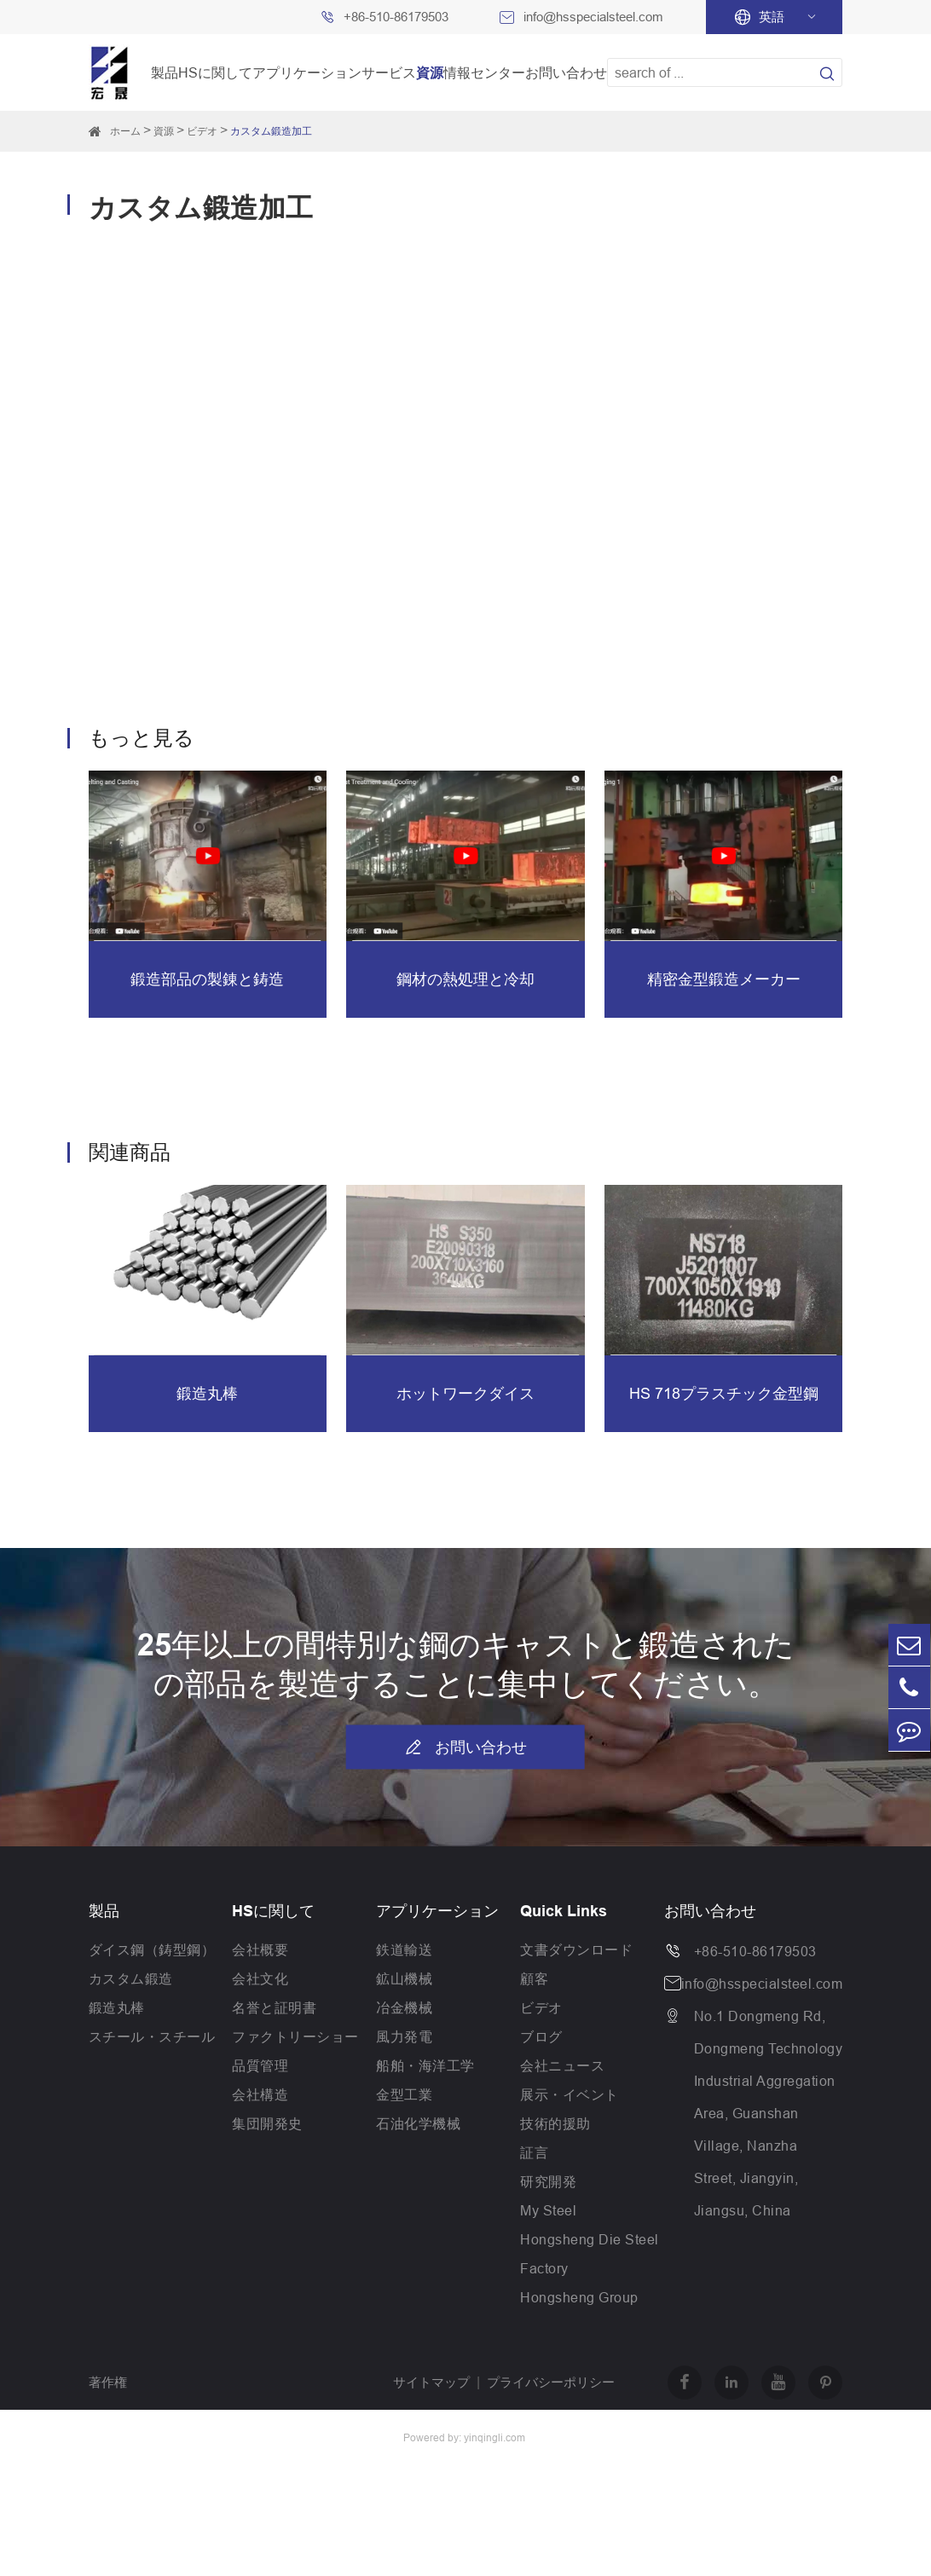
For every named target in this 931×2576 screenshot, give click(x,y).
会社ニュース (562, 2065)
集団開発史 (267, 2123)
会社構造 (260, 2094)
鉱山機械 (404, 1978)
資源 (429, 72)
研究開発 (548, 2181)
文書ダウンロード (576, 1949)
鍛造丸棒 (117, 2007)
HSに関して (215, 72)
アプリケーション (306, 72)
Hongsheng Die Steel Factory (589, 2254)
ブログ (541, 2036)
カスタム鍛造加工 (271, 130)
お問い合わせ (566, 72)
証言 (534, 2152)
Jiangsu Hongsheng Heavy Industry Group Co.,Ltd (208, 2465)
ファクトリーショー (295, 2036)
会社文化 (260, 1978)
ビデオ (202, 130)
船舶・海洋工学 (425, 2065)
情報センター (484, 72)
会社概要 (260, 1949)
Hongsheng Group (579, 2297)
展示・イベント (569, 2094)
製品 (164, 72)
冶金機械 (404, 2007)
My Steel (548, 2210)
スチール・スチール (152, 2036)
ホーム (125, 130)
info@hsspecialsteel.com (593, 16)
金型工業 (404, 2094)
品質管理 (260, 2065)
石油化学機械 (418, 2123)
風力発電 (404, 2036)
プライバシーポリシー (551, 2382)
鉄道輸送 (404, 1949)
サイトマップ (431, 2382)
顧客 (534, 1978)
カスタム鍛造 (131, 1978)
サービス (388, 72)
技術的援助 (555, 2123)
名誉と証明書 (274, 2007)
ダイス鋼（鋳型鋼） (152, 1949)
